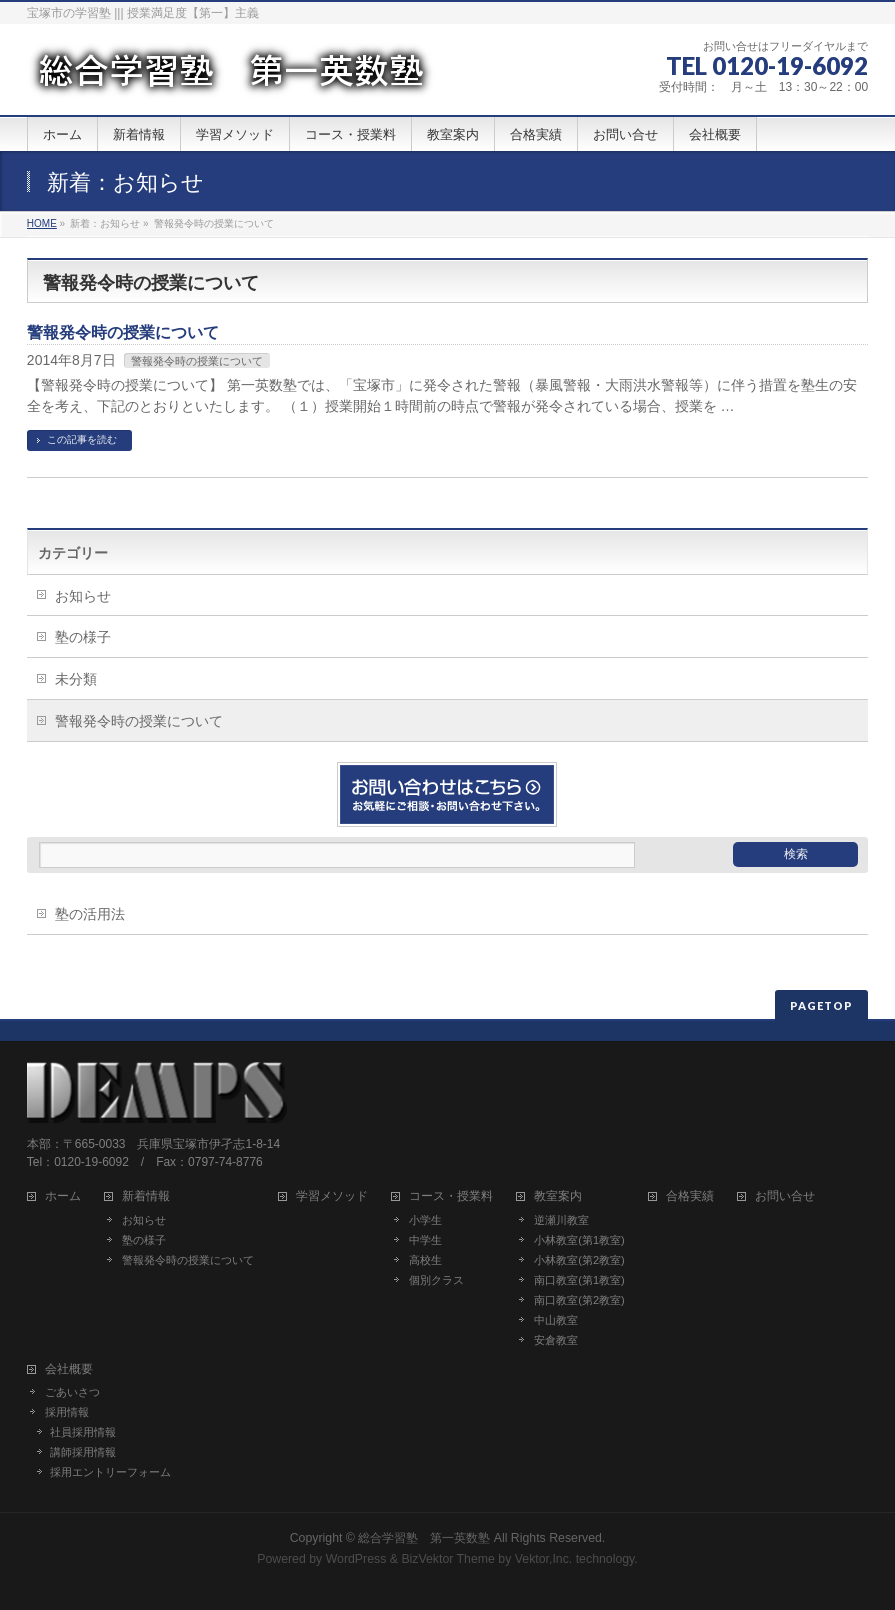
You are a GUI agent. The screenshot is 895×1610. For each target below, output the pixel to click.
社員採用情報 (83, 1432)
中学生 (425, 1240)
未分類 (76, 679)
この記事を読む (82, 439)
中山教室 (556, 1320)
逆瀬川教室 (561, 1220)
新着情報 (146, 1196)
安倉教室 (556, 1340)
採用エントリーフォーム (110, 1472)
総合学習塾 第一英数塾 (424, 1538)
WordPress (356, 1559)
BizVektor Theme (448, 1559)
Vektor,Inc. (544, 1559)
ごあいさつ (72, 1392)
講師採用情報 (83, 1452)
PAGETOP (821, 1005)
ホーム (63, 1196)
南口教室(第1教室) (579, 1280)
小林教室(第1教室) (579, 1240)
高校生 (425, 1260)
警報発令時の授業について (123, 332)
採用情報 (67, 1412)
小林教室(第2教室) (579, 1260)
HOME (42, 223)
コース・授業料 (451, 1196)
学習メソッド (332, 1196)
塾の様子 (83, 637)
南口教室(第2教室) (579, 1300)
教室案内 (558, 1196)
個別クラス (436, 1280)
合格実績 (690, 1196)
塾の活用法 (90, 914)
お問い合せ (785, 1196)
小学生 (425, 1220)
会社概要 (69, 1369)
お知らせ (83, 596)
